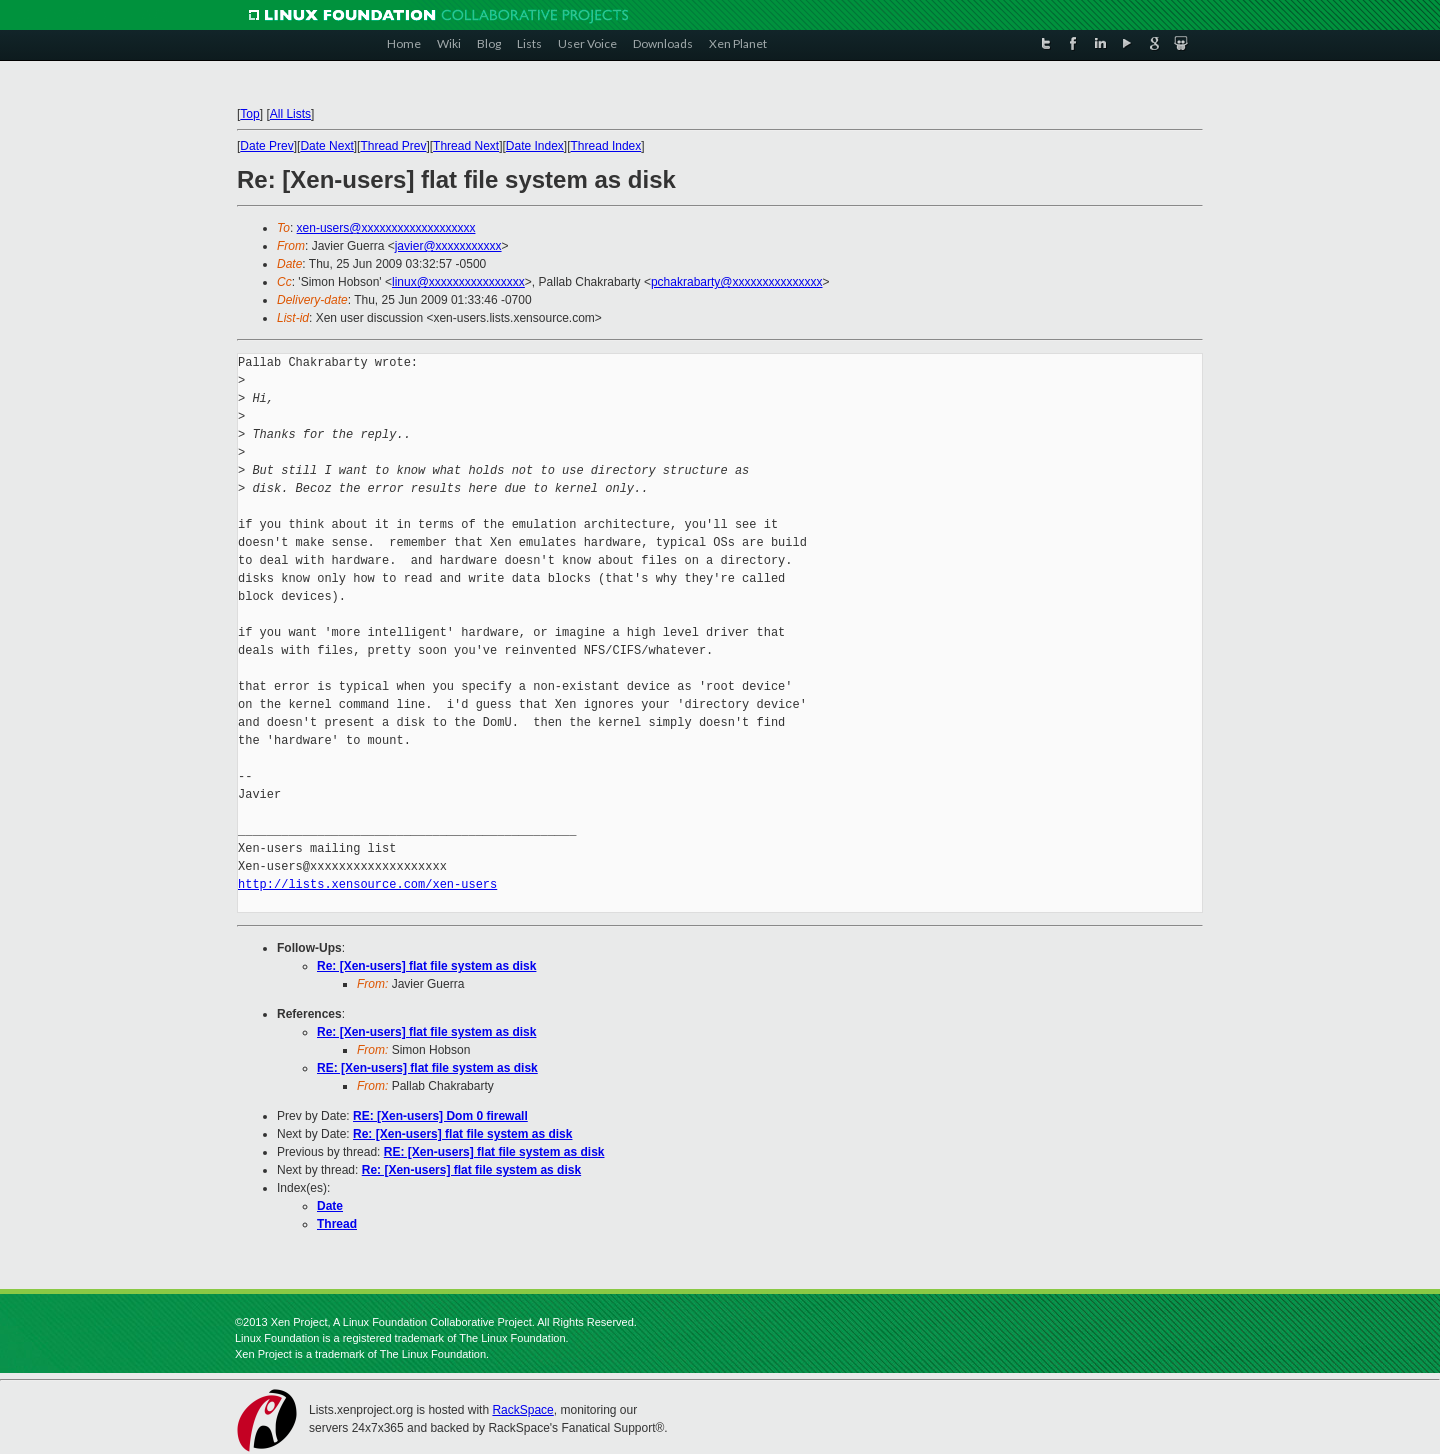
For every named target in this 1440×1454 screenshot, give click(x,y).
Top (249, 114)
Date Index (535, 146)
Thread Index (606, 146)
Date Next (326, 146)
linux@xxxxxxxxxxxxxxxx (458, 282)
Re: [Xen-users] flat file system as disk (426, 966)
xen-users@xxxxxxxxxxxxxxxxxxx (386, 228)
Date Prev (266, 146)
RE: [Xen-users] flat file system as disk (427, 1068)
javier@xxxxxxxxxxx (448, 246)
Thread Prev (393, 146)
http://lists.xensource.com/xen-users (367, 884)
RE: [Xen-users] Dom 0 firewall (440, 1116)
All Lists (290, 114)
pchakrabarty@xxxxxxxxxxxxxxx (737, 282)
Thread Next (466, 146)
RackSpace (522, 1410)
